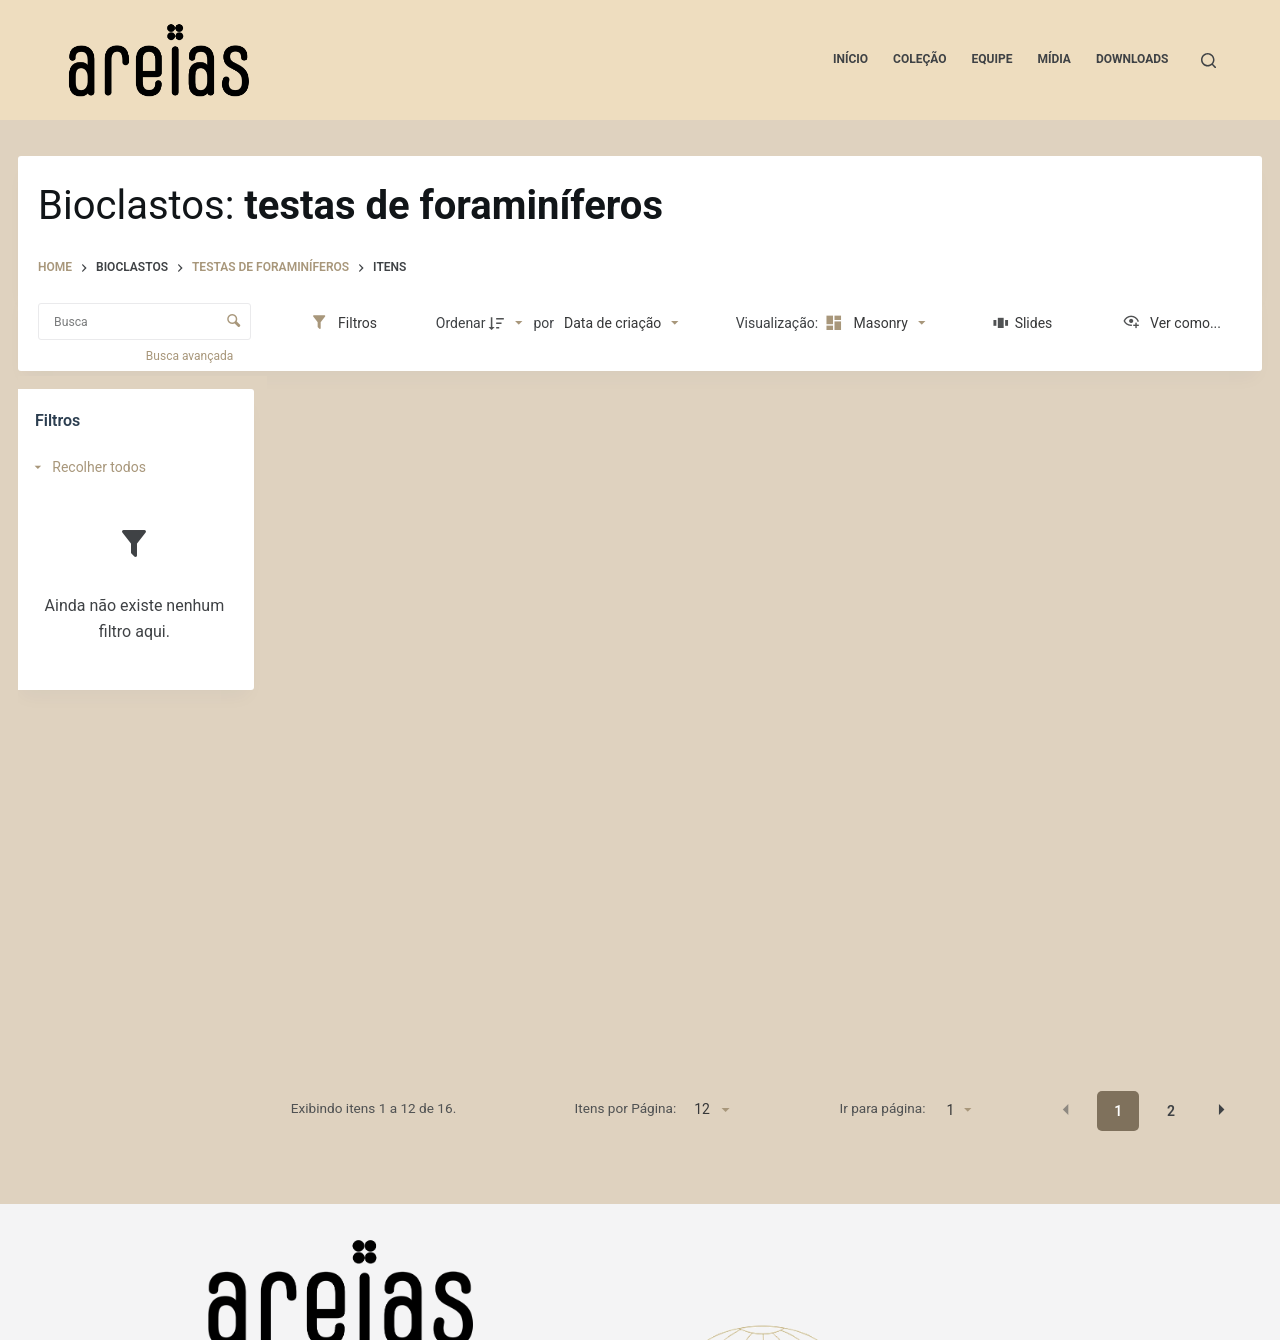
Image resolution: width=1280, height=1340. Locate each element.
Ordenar (461, 323)
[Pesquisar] (1208, 60)
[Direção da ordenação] (508, 323)
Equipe (992, 59)
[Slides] (1022, 323)
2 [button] (1171, 1111)
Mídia (1054, 59)
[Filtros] (343, 323)
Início (850, 59)
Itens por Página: (626, 1108)
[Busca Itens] (144, 321)
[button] (1066, 1110)
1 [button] (1118, 1111)
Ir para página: (883, 1108)
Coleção (919, 59)
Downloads (1132, 59)
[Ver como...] (1171, 323)
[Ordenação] (621, 323)
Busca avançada (191, 356)
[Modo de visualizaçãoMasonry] (873, 323)
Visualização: (779, 323)
